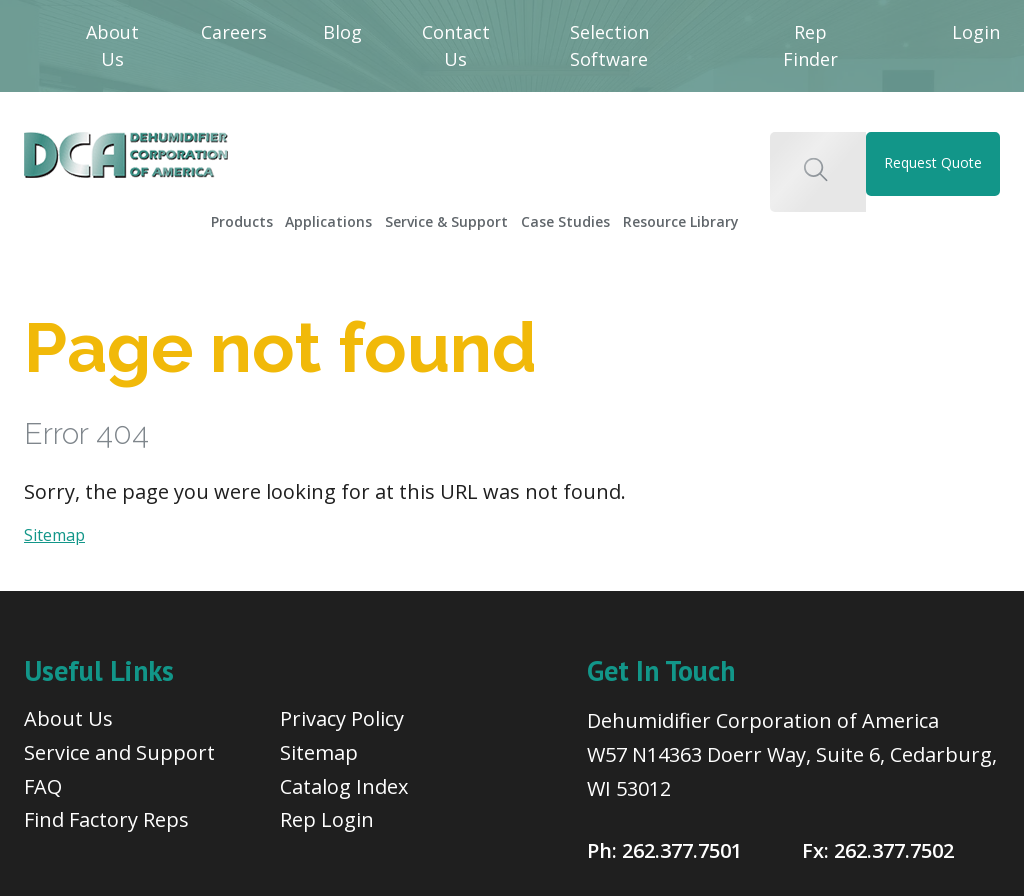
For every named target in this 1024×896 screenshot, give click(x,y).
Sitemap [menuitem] (319, 749)
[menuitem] (256, 215)
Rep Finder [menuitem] (810, 45)
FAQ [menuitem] (43, 783)
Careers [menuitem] (234, 32)
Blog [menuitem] (342, 32)
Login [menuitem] (976, 32)
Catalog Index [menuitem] (344, 783)
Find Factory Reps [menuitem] (106, 817)
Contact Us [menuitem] (456, 45)
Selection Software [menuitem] (609, 45)
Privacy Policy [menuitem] (342, 716)
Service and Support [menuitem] (119, 749)
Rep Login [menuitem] (327, 817)
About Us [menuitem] (112, 45)
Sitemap (54, 533)
